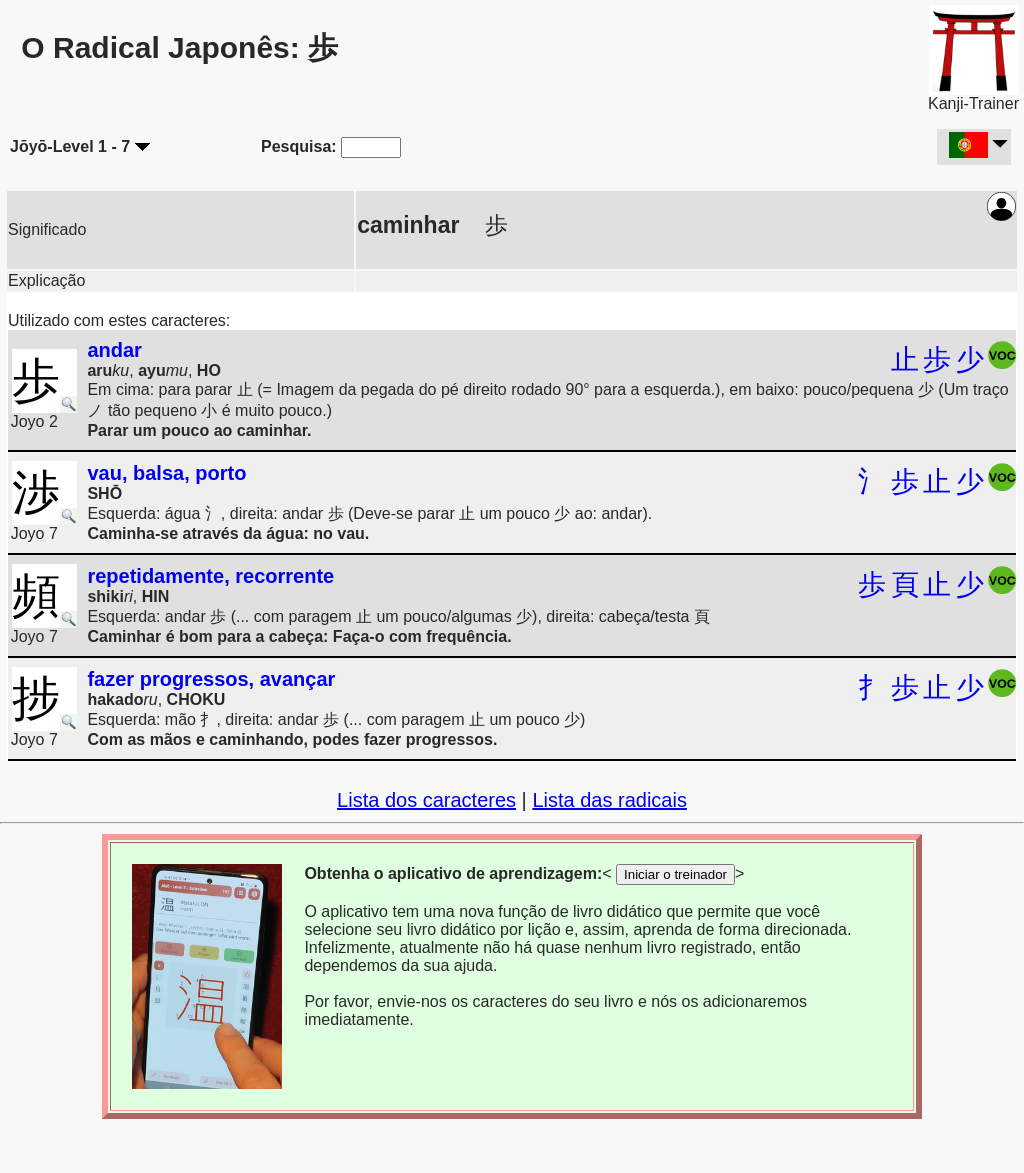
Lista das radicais (609, 800)
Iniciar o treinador (675, 874)
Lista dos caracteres (426, 800)
